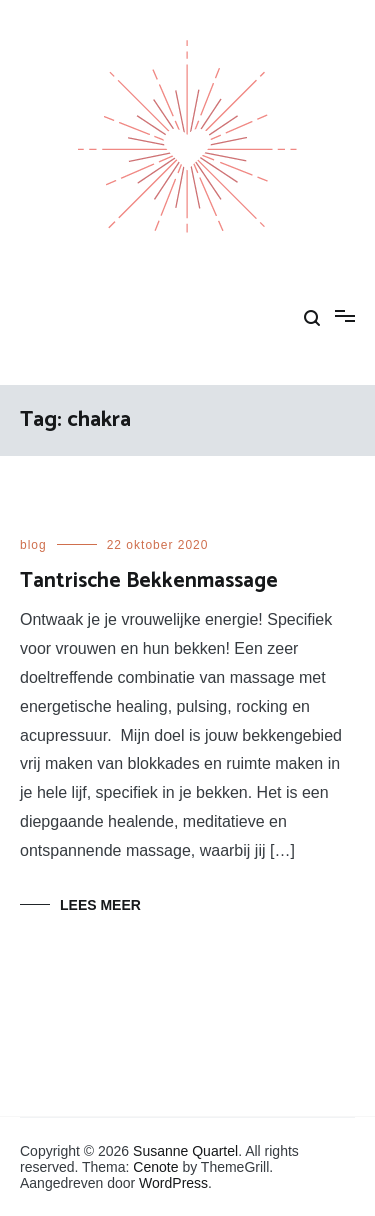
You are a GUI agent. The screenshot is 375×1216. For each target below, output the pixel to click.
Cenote (155, 1167)
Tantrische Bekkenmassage (149, 581)
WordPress (173, 1183)
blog (33, 545)
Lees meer (100, 905)
